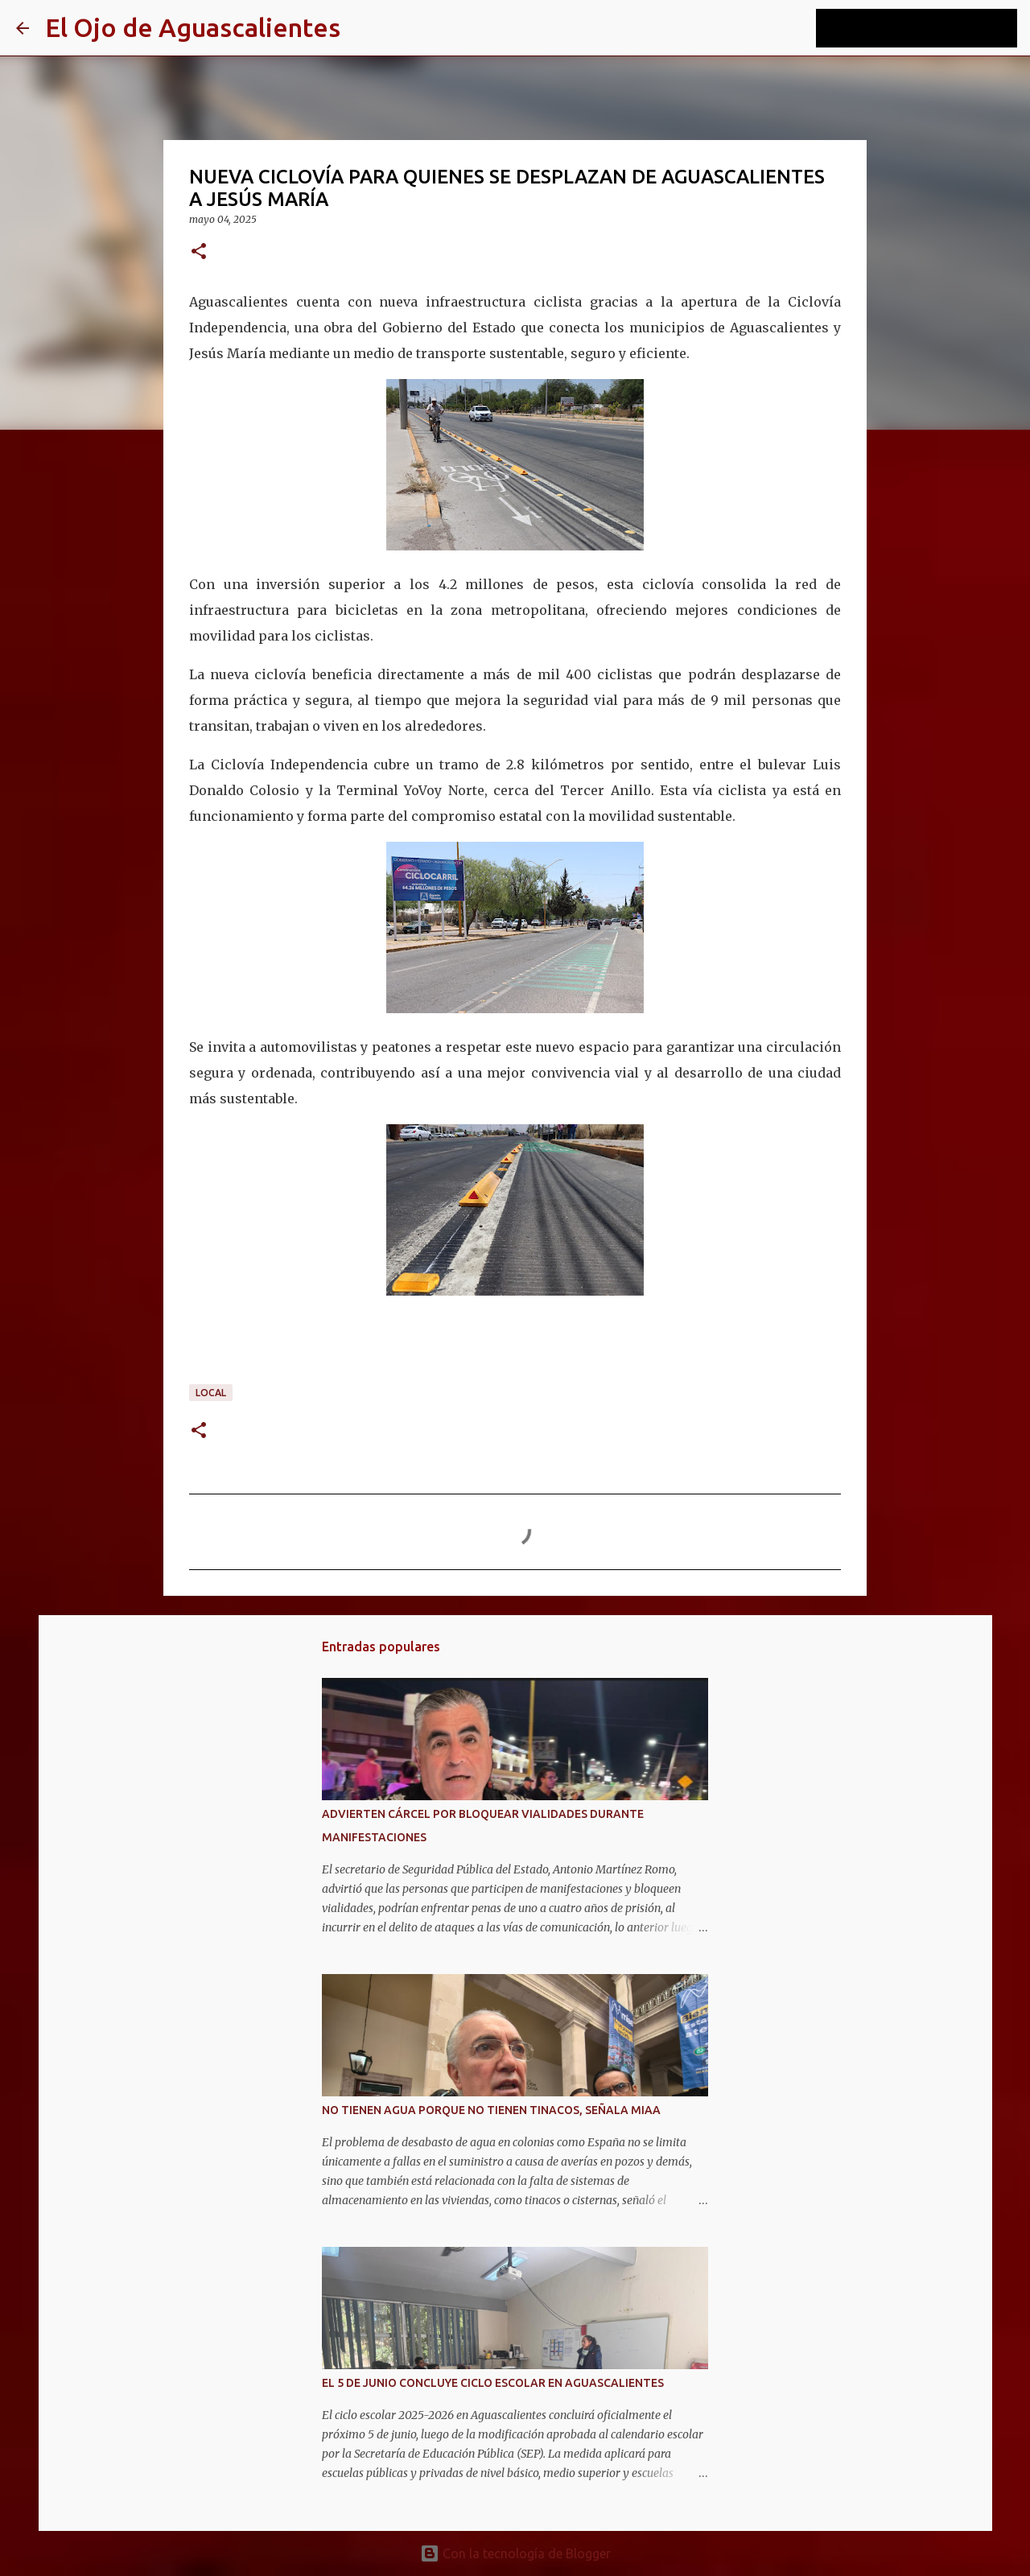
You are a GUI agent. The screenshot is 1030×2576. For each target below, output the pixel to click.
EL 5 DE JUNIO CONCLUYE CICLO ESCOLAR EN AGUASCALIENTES (493, 2382)
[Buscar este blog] (932, 28)
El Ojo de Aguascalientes (192, 27)
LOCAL (211, 1392)
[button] (198, 252)
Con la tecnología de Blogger (515, 2553)
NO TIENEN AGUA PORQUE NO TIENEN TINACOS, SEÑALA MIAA (491, 2110)
